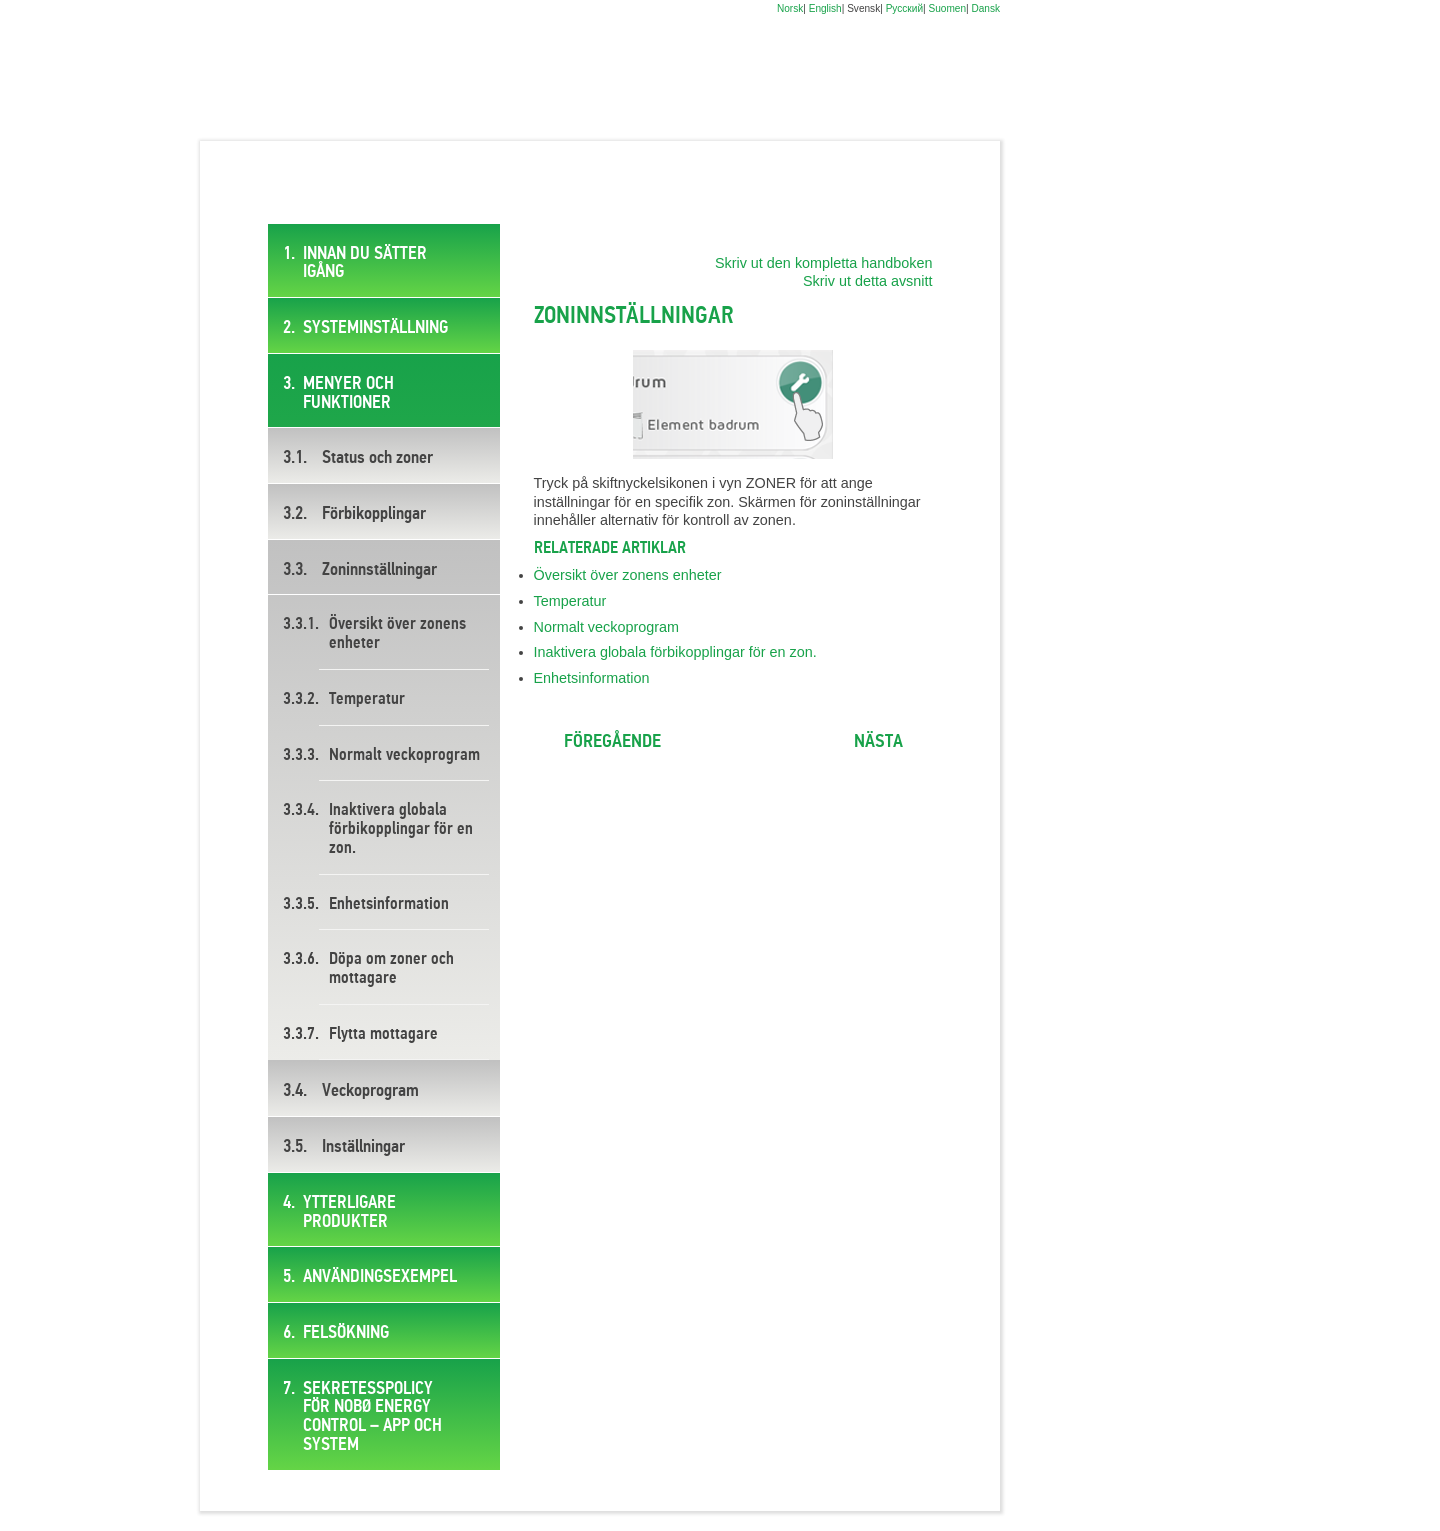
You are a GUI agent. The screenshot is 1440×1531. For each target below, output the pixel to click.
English (825, 8)
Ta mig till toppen (733, 744)
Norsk (790, 8)
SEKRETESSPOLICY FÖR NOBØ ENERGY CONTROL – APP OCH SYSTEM (372, 1417)
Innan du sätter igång (365, 263)
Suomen (947, 8)
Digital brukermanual (280, 80)
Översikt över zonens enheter (397, 634)
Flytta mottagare (383, 1034)
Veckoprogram (370, 1091)
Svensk (863, 8)
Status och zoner (377, 458)
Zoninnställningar (379, 570)
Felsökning (346, 1333)
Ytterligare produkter (349, 1212)
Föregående (612, 742)
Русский (904, 8)
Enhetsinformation (389, 904)
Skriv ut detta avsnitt (868, 281)
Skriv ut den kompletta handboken (824, 263)
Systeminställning (375, 328)
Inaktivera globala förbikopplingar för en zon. (401, 829)
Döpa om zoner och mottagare (391, 969)
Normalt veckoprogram (404, 755)
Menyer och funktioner (348, 393)
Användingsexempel (380, 1277)
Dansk (985, 8)
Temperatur (367, 699)
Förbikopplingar (374, 514)
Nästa (878, 742)
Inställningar (363, 1147)
